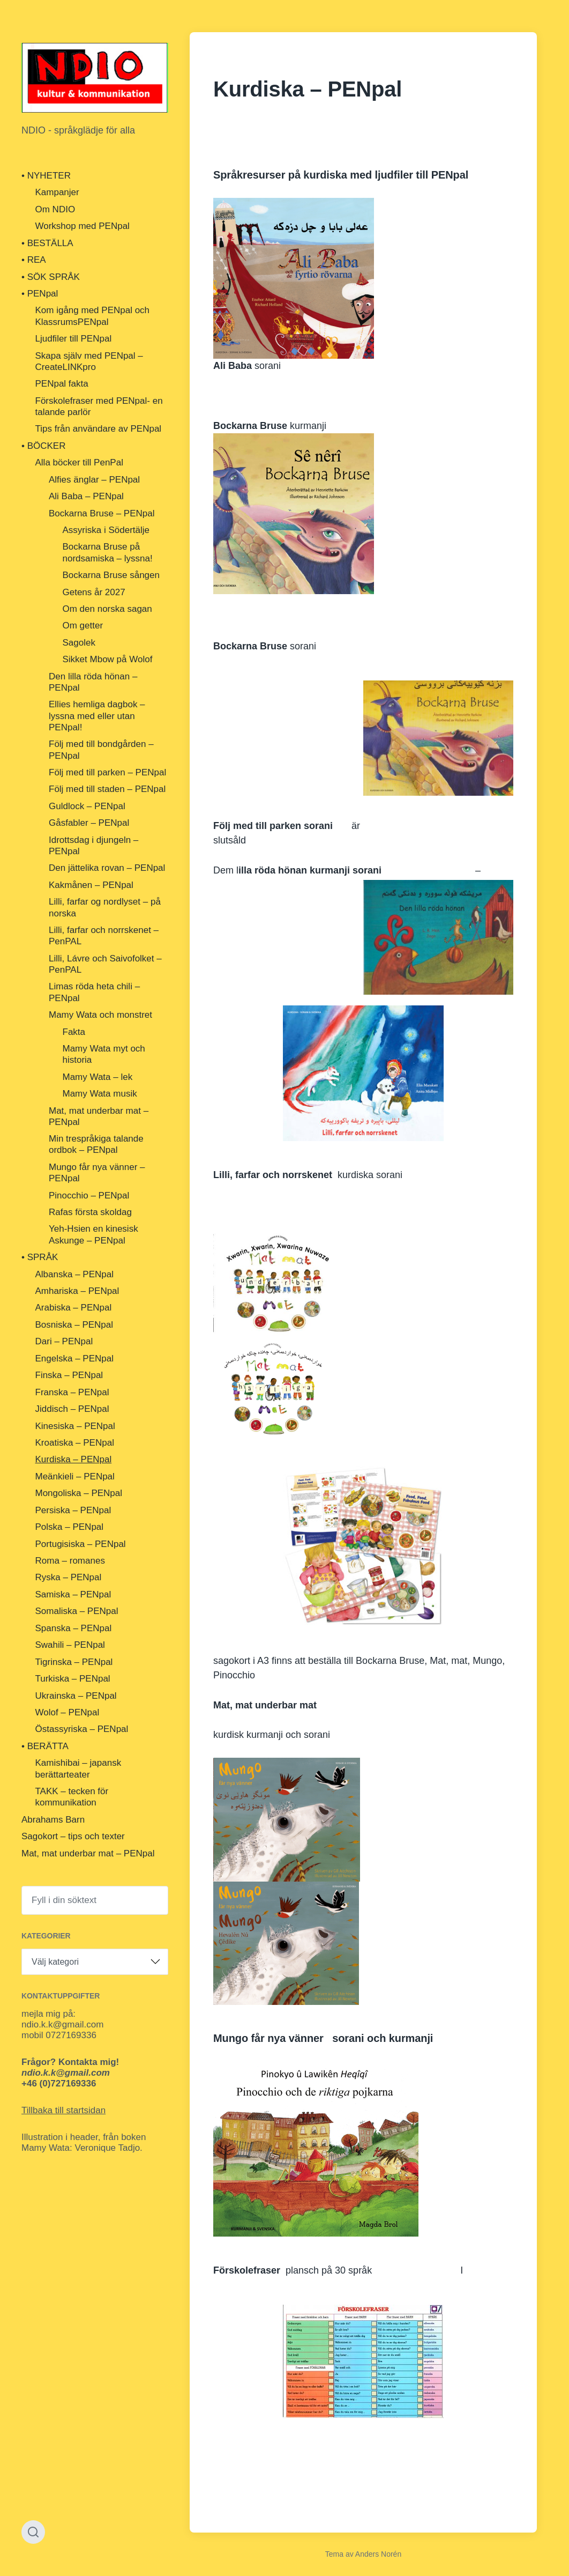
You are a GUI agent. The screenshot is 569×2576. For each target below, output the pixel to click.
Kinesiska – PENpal (75, 1426)
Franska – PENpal (72, 1392)
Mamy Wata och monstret (100, 1015)
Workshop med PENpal (82, 226)
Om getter (83, 625)
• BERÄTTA (45, 1746)
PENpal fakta (61, 384)
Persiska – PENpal (73, 1510)
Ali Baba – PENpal (86, 496)
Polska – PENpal (69, 1527)
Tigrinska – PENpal (74, 1662)
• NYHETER (46, 176)
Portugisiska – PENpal (80, 1544)
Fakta (74, 1032)
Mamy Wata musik (100, 1094)
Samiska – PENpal (73, 1594)
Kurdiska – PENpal (73, 1459)
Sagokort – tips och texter (73, 1836)
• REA (33, 260)
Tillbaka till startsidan (63, 2110)
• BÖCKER (43, 446)
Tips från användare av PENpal (98, 429)
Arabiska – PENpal (73, 1307)
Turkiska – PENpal (72, 1679)
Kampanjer (57, 192)
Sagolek (79, 643)
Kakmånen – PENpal (91, 885)
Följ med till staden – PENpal (107, 789)
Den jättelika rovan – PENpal (107, 868)
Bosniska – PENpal (74, 1325)
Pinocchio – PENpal (89, 1195)
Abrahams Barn (53, 1820)
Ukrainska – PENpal (76, 1696)
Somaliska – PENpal (76, 1611)
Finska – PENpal (69, 1375)
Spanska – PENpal (73, 1628)
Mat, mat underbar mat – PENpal (88, 1853)
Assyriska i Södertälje (106, 530)
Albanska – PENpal (74, 1274)
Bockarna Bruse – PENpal (102, 513)
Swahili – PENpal (70, 1645)
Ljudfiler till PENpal (73, 339)
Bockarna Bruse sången (111, 575)
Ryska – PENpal (68, 1577)
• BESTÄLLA (47, 243)
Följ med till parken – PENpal (107, 772)
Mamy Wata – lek (98, 1077)
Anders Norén (378, 2554)
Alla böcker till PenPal (79, 462)
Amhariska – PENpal (77, 1291)
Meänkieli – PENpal (75, 1476)
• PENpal (39, 293)
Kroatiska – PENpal (74, 1443)
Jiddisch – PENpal (72, 1409)
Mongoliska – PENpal (79, 1493)
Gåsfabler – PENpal (89, 823)
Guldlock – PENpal (87, 806)
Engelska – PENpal (74, 1358)
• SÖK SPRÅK (50, 277)
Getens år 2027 (94, 592)
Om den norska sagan (107, 609)
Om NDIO (55, 209)
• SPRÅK (39, 1257)
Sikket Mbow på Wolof (108, 659)
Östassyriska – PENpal (82, 1729)
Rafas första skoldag (90, 1212)
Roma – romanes (70, 1561)
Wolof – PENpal (67, 1712)
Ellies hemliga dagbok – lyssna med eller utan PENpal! (97, 715)
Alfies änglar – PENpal (94, 480)
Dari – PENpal (64, 1341)
